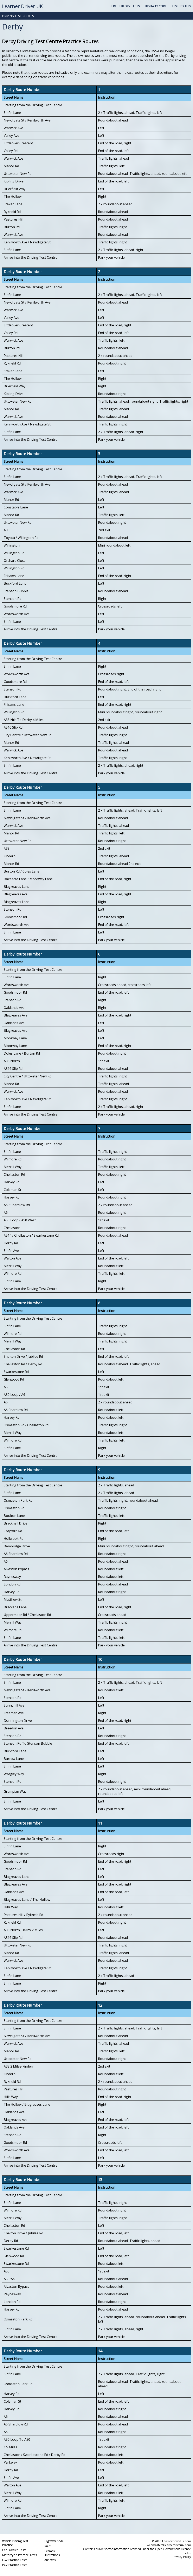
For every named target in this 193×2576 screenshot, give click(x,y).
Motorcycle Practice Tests (19, 2555)
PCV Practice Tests (14, 2565)
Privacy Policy (182, 2557)
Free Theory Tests (125, 6)
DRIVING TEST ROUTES (18, 16)
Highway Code (156, 6)
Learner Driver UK (22, 6)
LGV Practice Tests (14, 2560)
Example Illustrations (52, 2553)
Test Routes (181, 6)
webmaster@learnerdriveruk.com (169, 2545)
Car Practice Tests (14, 2550)
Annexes (50, 2560)
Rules (48, 2546)
